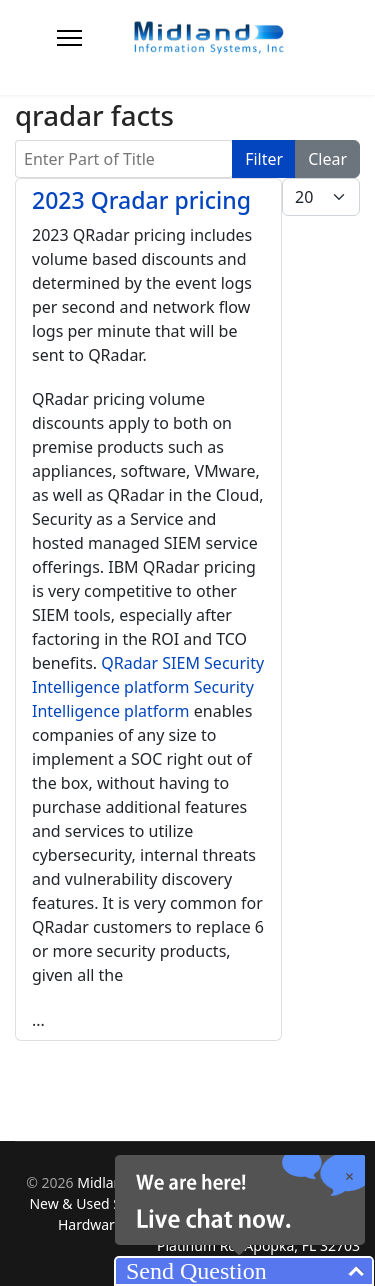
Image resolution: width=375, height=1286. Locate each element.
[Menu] (69, 38)
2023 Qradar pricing (141, 200)
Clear (327, 159)
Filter (264, 159)
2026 (60, 1182)
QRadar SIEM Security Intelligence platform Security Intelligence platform (148, 687)
